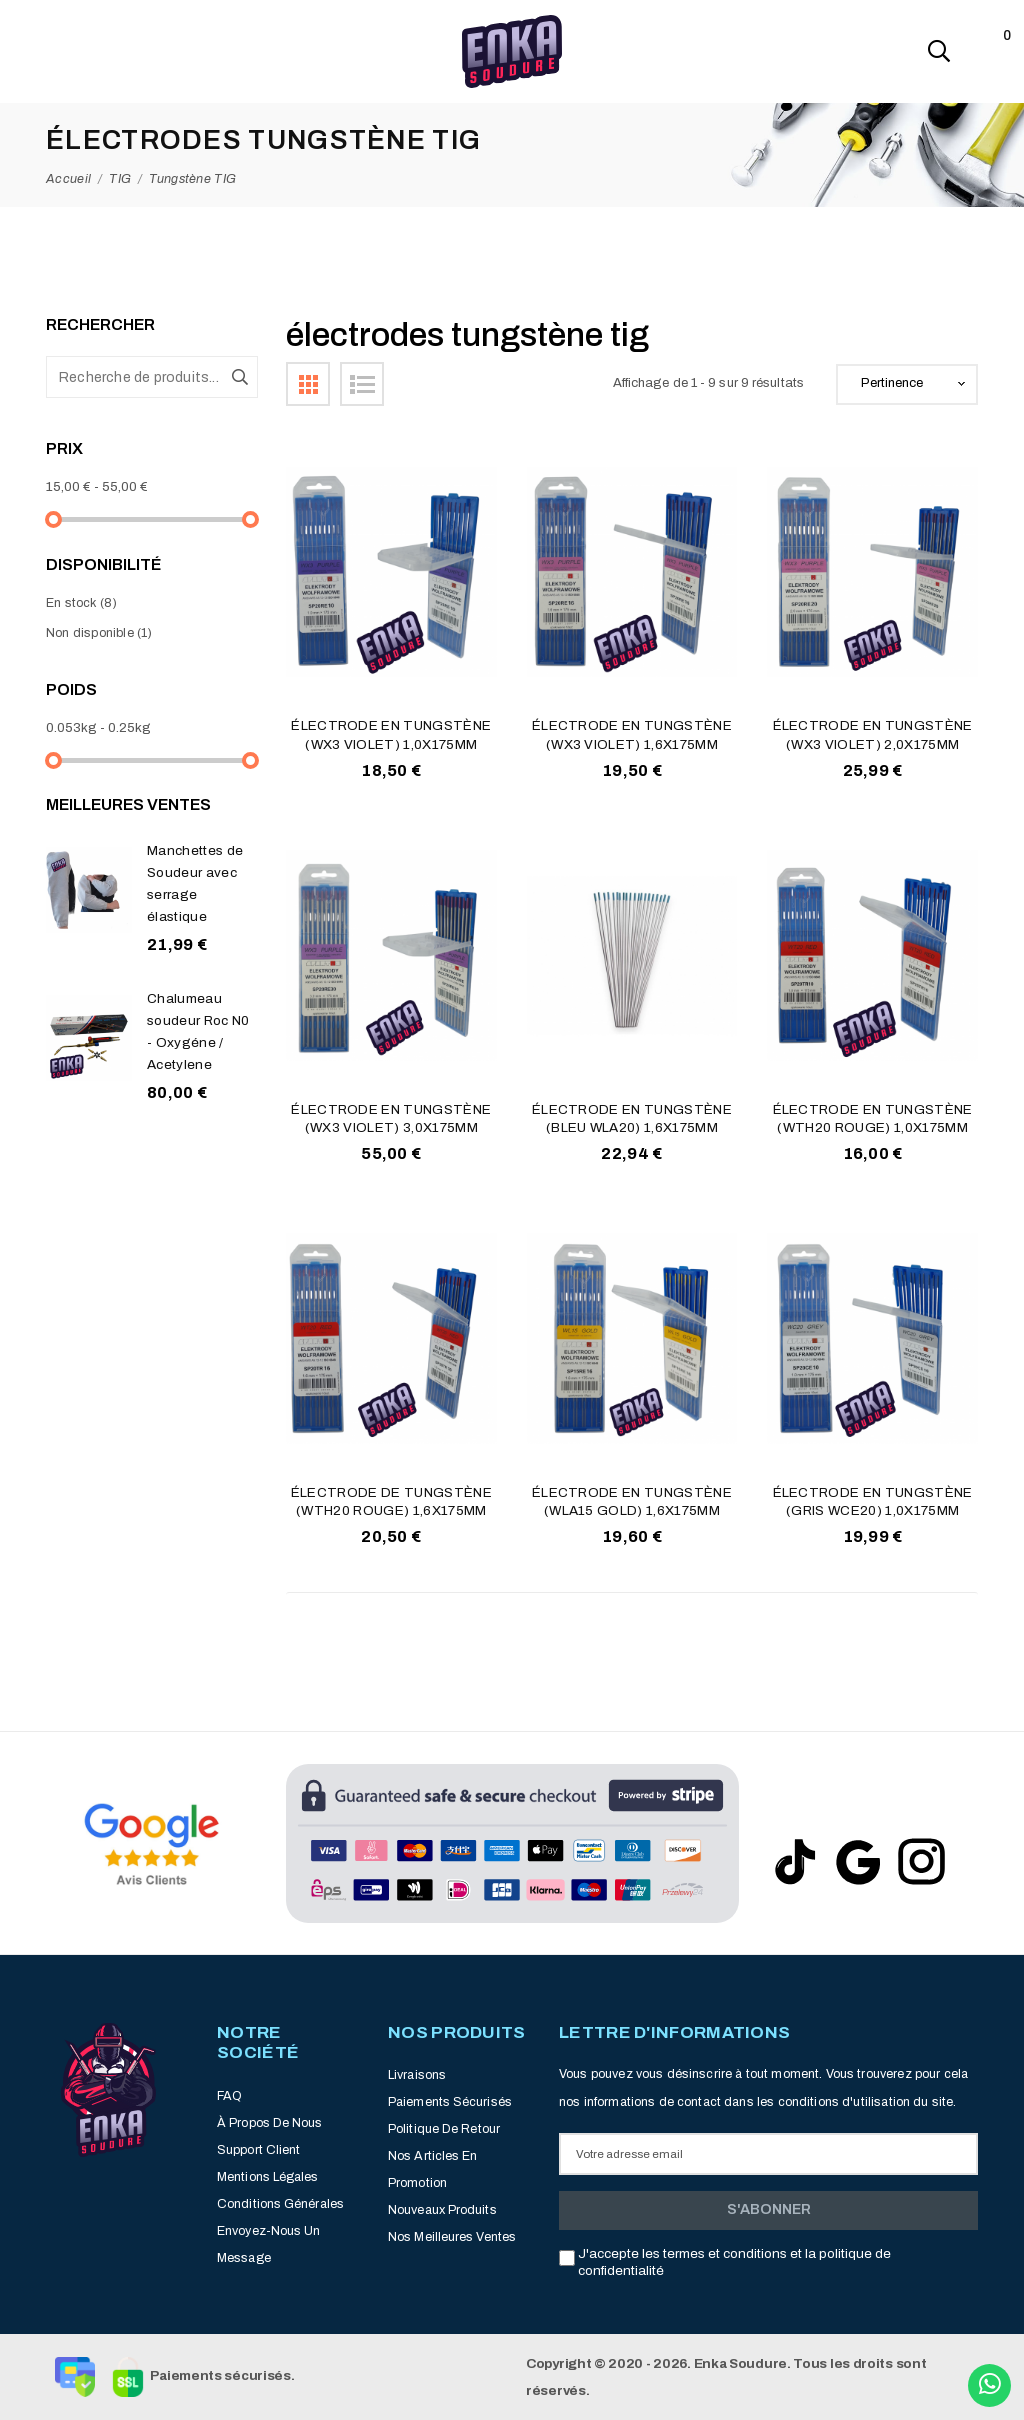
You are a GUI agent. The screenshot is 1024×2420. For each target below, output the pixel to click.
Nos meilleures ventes (452, 2237)
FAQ (229, 2096)
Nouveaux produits (442, 2210)
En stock (81, 603)
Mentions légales (268, 2177)
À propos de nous (270, 2123)
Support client (258, 2150)
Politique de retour (444, 2129)
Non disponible (99, 633)
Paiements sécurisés (450, 2102)
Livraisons (417, 2075)
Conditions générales (280, 2204)
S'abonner (769, 2209)
